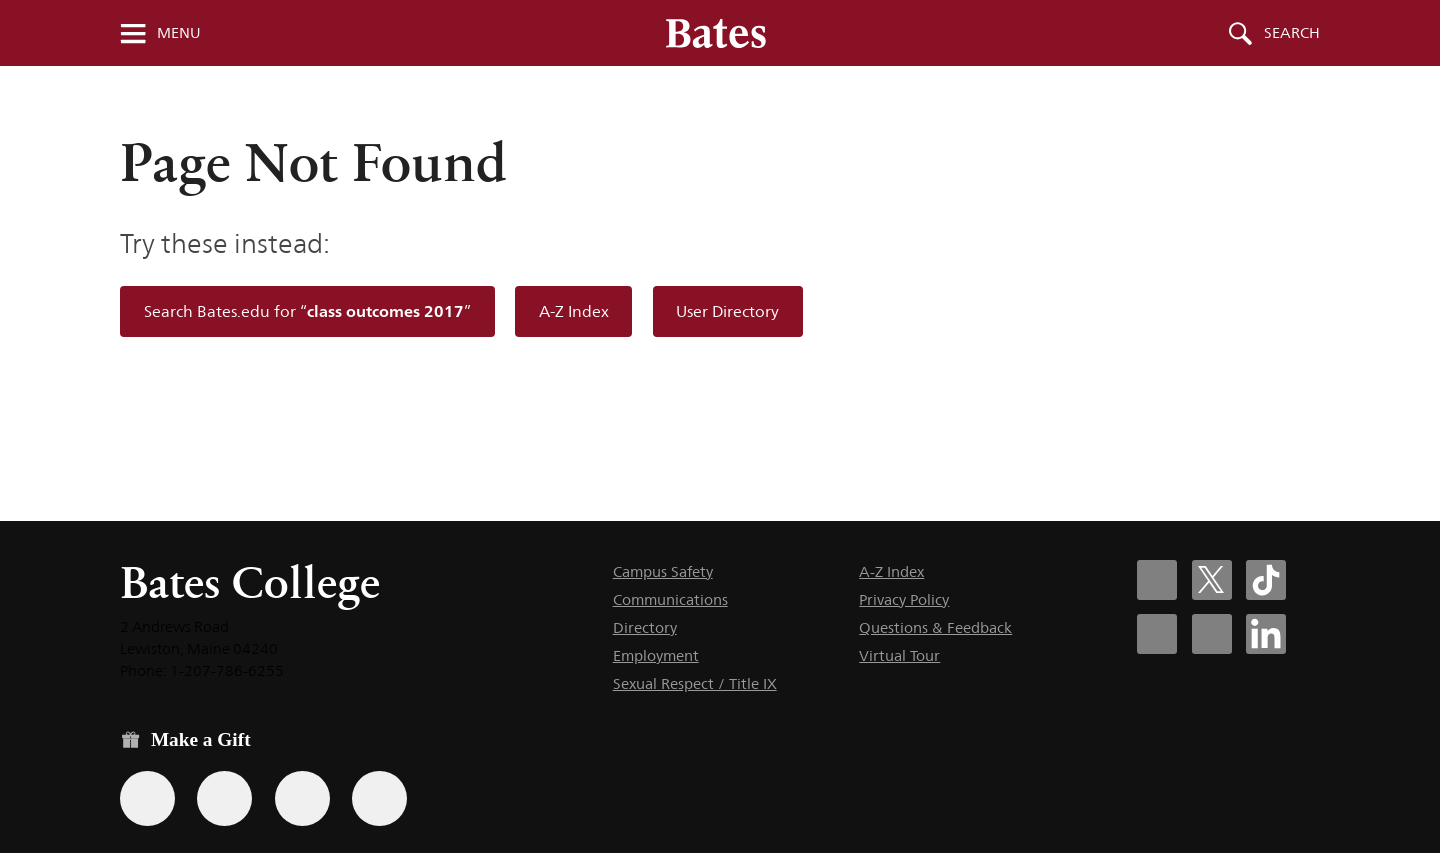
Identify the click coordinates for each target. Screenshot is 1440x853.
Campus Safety (663, 571)
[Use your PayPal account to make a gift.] (302, 798)
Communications (670, 599)
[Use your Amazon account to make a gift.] (224, 798)
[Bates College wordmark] (716, 33)
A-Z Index (574, 311)
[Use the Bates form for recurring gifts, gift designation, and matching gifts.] (147, 798)
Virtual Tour (899, 655)
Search (1292, 33)
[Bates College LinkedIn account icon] (1266, 634)
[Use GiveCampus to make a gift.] (379, 798)
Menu (179, 33)
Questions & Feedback (935, 627)
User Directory (727, 311)
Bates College (250, 582)
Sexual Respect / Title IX (695, 683)
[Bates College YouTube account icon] (1212, 634)
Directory (645, 627)
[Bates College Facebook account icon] (1157, 580)
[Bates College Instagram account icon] (1157, 634)
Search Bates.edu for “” (307, 311)
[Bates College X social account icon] (1212, 580)
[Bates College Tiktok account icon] (1266, 580)
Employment (656, 655)
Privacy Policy (904, 599)
